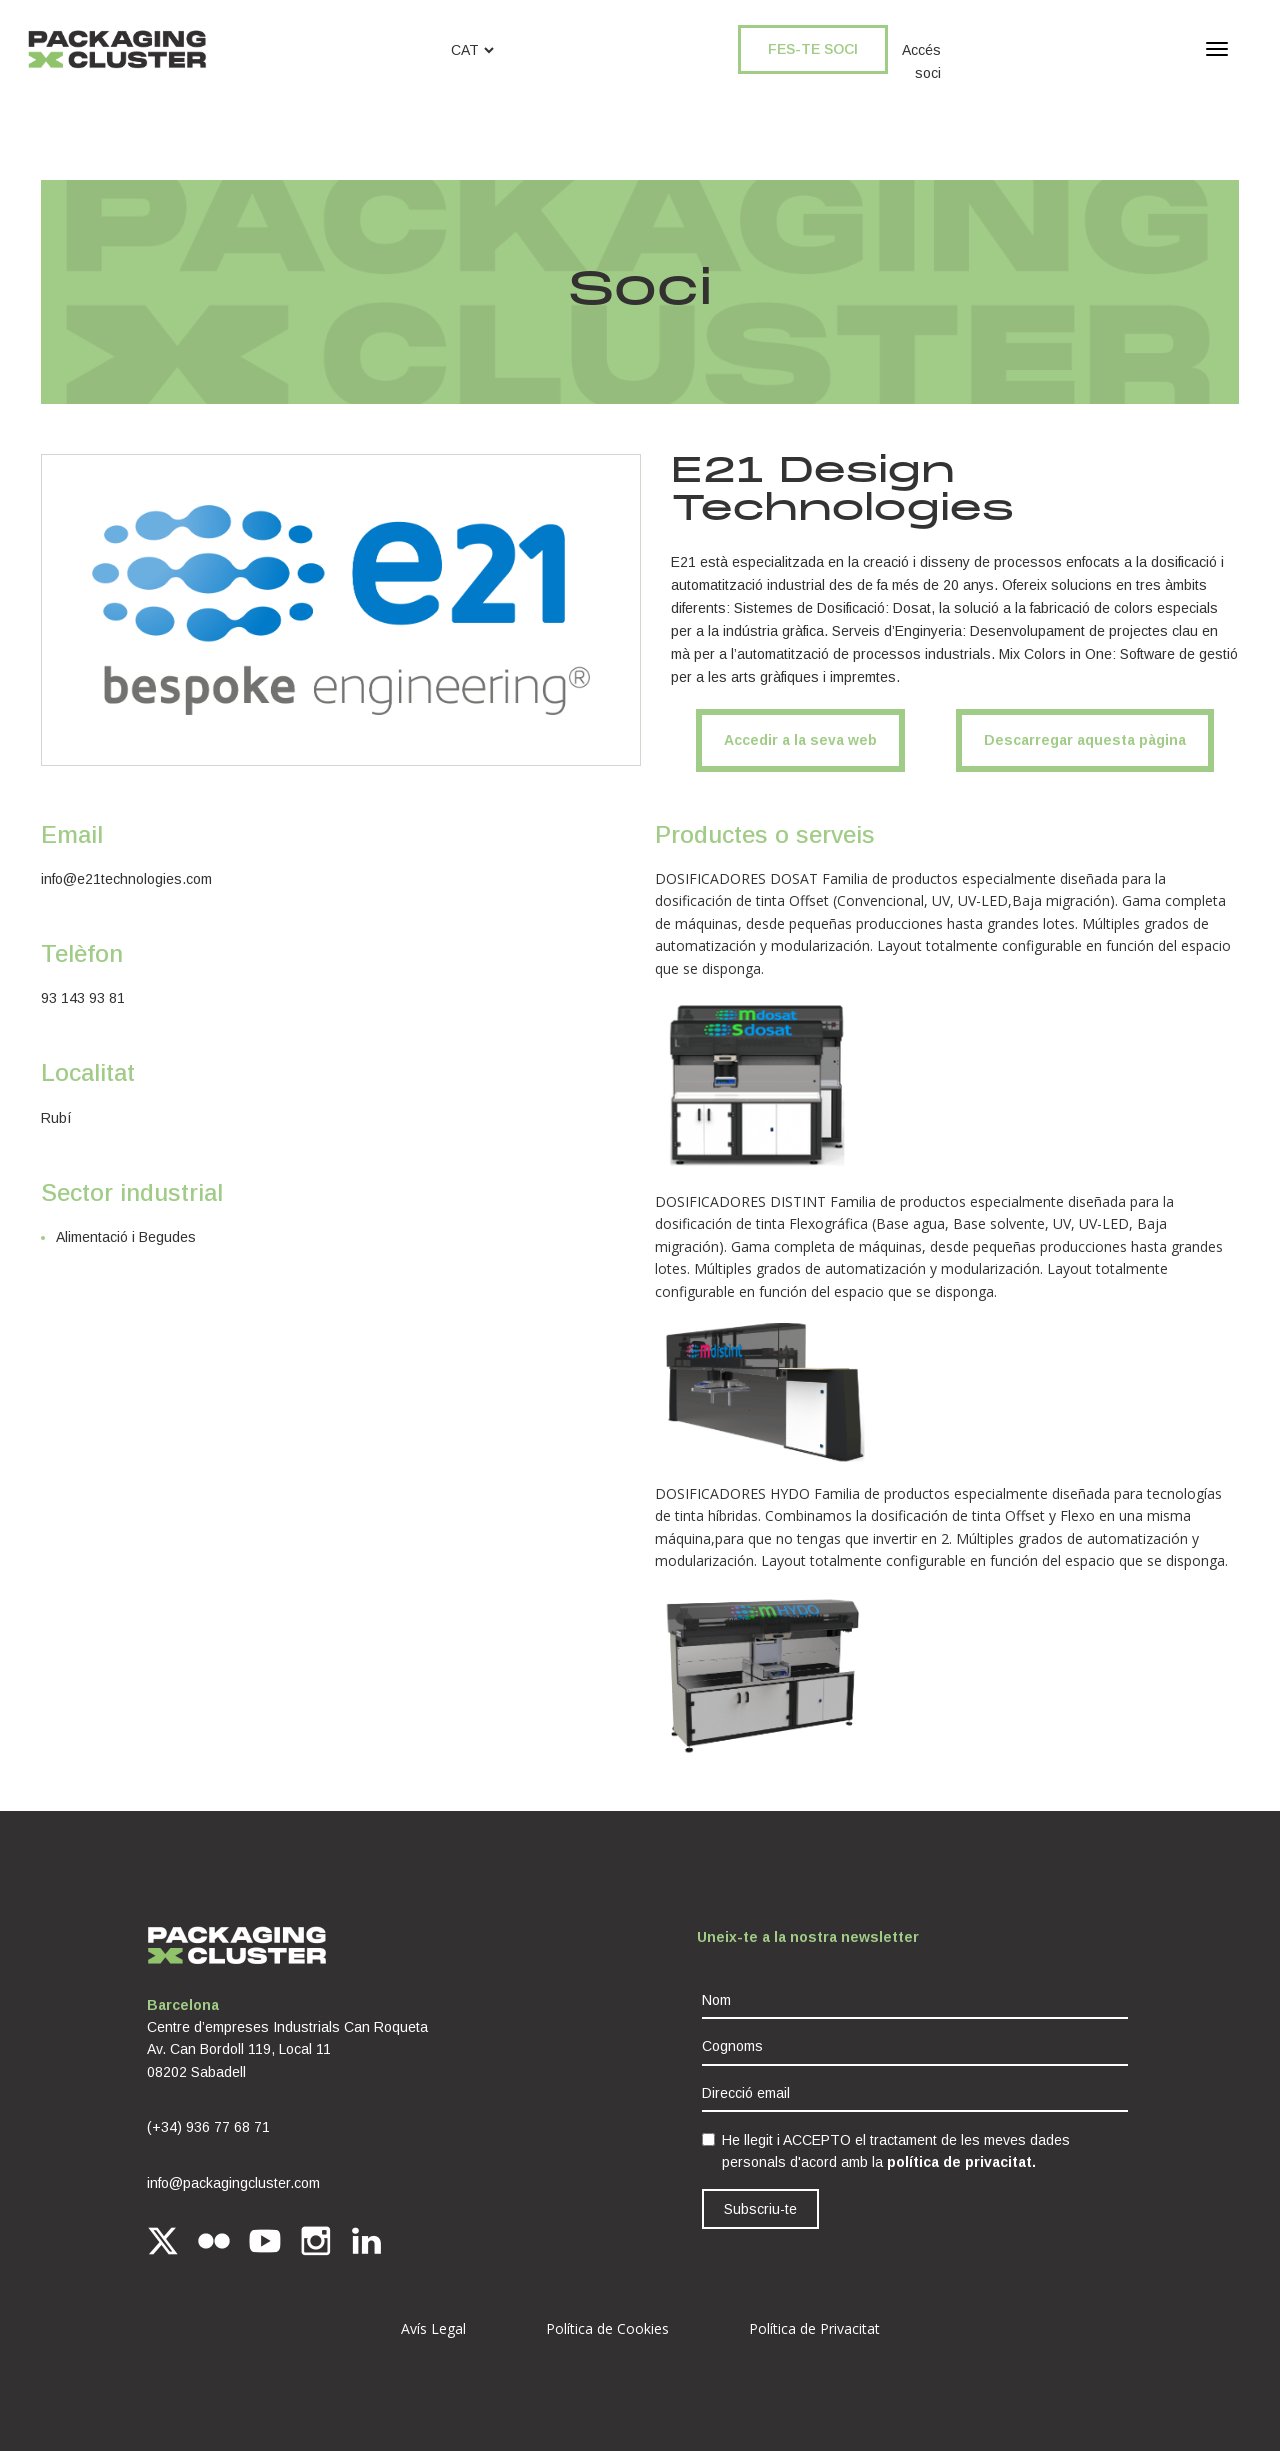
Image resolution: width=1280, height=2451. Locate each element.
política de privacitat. (961, 2162)
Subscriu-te (760, 2209)
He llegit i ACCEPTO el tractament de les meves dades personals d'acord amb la (896, 2151)
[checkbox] (708, 2139)
